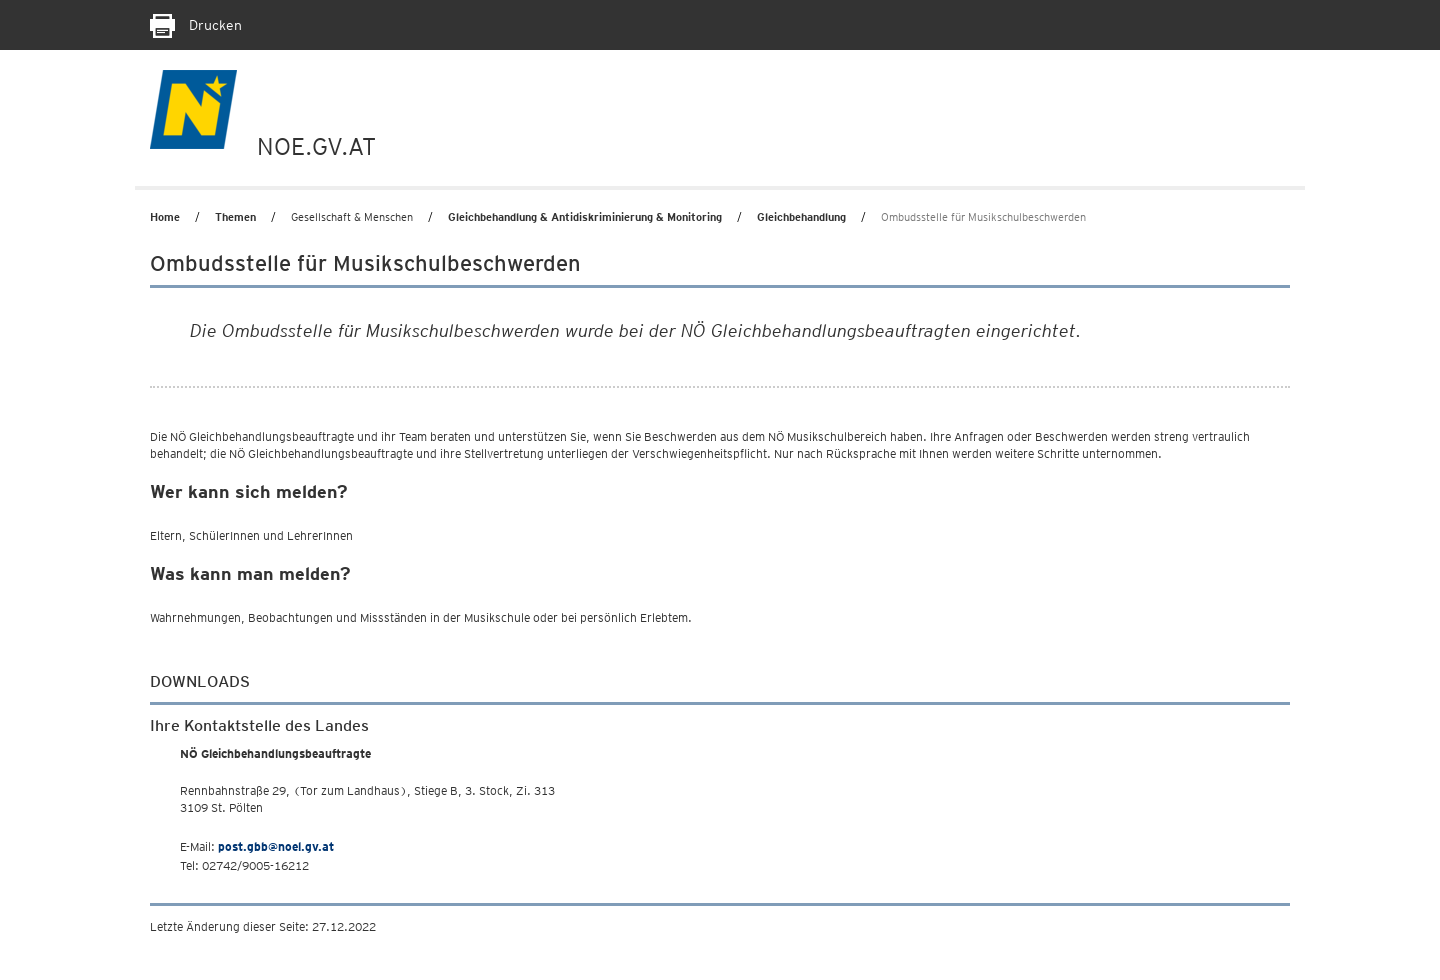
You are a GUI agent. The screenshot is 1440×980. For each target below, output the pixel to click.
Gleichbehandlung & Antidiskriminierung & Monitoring (585, 217)
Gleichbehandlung (801, 217)
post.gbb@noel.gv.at (276, 846)
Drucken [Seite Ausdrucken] (196, 25)
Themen (235, 217)
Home (165, 217)
